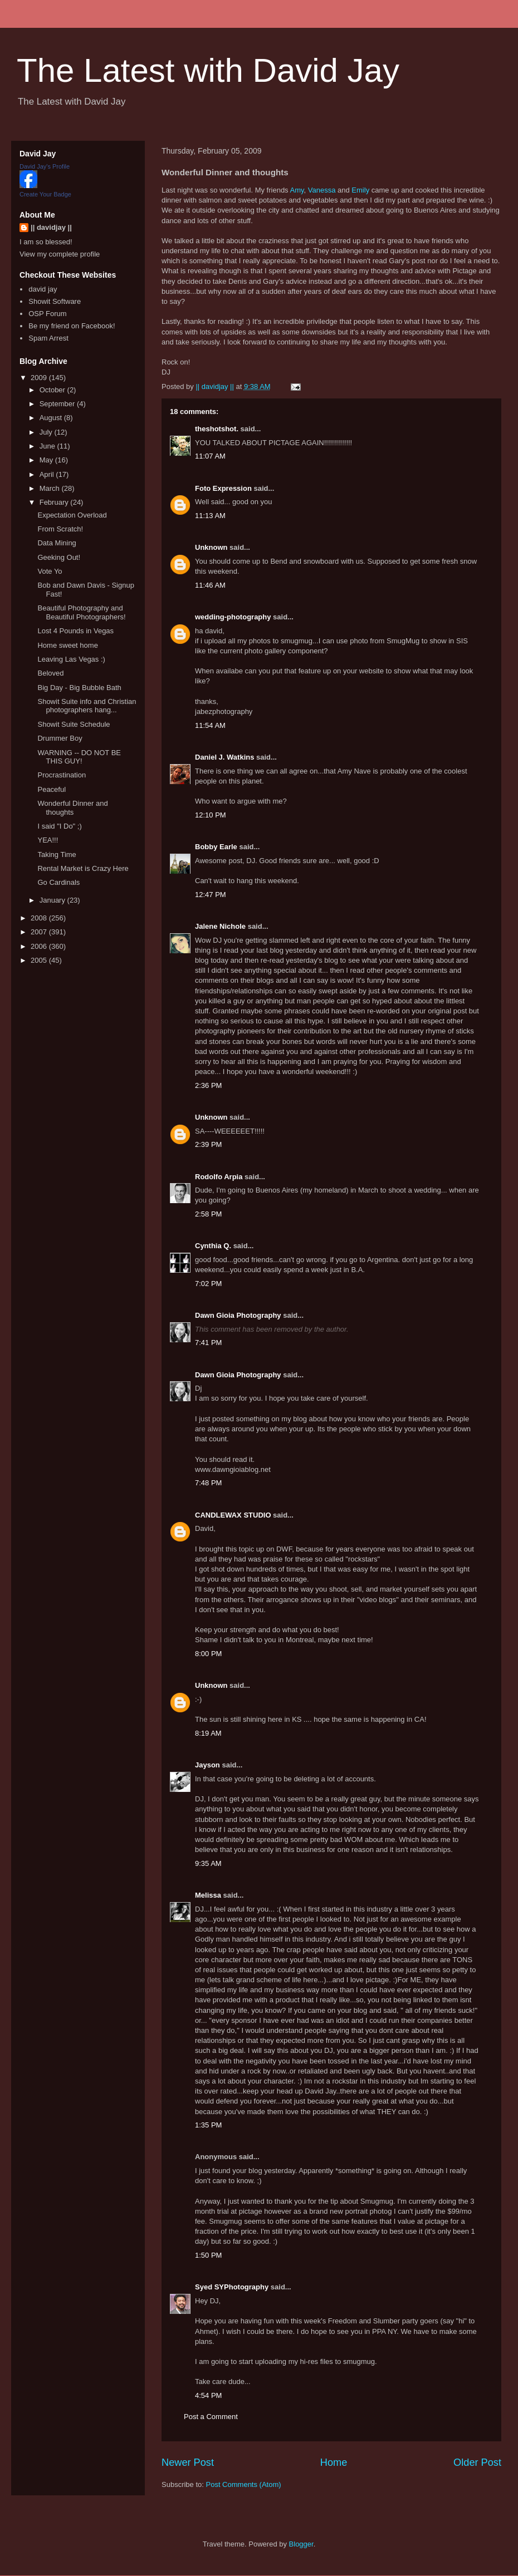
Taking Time (56, 854)
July (47, 432)
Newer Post (188, 2462)
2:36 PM (208, 1085)
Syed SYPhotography (231, 2287)
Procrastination (61, 775)
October (53, 390)
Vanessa (322, 190)
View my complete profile (59, 254)
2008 (40, 918)
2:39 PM (208, 1144)
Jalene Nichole (220, 926)
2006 (40, 946)
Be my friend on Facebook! (71, 326)
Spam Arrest (48, 338)
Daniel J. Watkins (224, 757)
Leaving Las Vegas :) (71, 659)
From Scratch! (60, 529)
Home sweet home (67, 645)
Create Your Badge (45, 194)
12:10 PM (210, 815)
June (48, 446)
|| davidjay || (51, 227)
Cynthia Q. (213, 1246)
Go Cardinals (58, 882)
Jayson (207, 1765)
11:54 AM (210, 725)
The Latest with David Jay (208, 70)
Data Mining (56, 543)
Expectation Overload (71, 515)
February (55, 502)
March (51, 488)
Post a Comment (211, 2416)
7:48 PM (208, 1483)
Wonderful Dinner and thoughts (72, 807)
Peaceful (51, 789)
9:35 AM (208, 1863)
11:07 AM (210, 456)
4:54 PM (208, 2395)
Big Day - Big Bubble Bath (79, 687)
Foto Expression (223, 488)
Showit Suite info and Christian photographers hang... (86, 706)
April (48, 474)
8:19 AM (208, 1733)
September (58, 404)
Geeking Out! (58, 557)
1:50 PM (208, 2255)
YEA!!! (47, 840)
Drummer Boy (59, 738)
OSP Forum (47, 313)
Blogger (301, 2544)
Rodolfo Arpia (218, 1177)
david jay (42, 289)
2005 (40, 960)
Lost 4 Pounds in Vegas (75, 631)
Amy (297, 190)
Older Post (477, 2462)
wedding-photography (233, 617)
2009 (40, 377)
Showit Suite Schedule (73, 724)
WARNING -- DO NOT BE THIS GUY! (79, 757)
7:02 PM (208, 1283)
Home (334, 2462)
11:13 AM (210, 515)
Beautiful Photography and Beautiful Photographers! (81, 612)
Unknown (211, 547)
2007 (40, 932)
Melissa (208, 1895)
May (47, 460)
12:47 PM (210, 894)
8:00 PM (208, 1653)
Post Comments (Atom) (243, 2484)
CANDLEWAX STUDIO (233, 1515)
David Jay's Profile (44, 166)
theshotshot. (216, 429)
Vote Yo (49, 571)
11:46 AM (210, 585)
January (53, 900)
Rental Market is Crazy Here (82, 868)
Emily (360, 190)
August (52, 417)
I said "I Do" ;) (59, 826)
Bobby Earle (216, 847)
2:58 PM (208, 1214)
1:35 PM (208, 2125)
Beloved (50, 673)
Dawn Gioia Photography (238, 1315)
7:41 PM (208, 1342)
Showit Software (54, 301)
